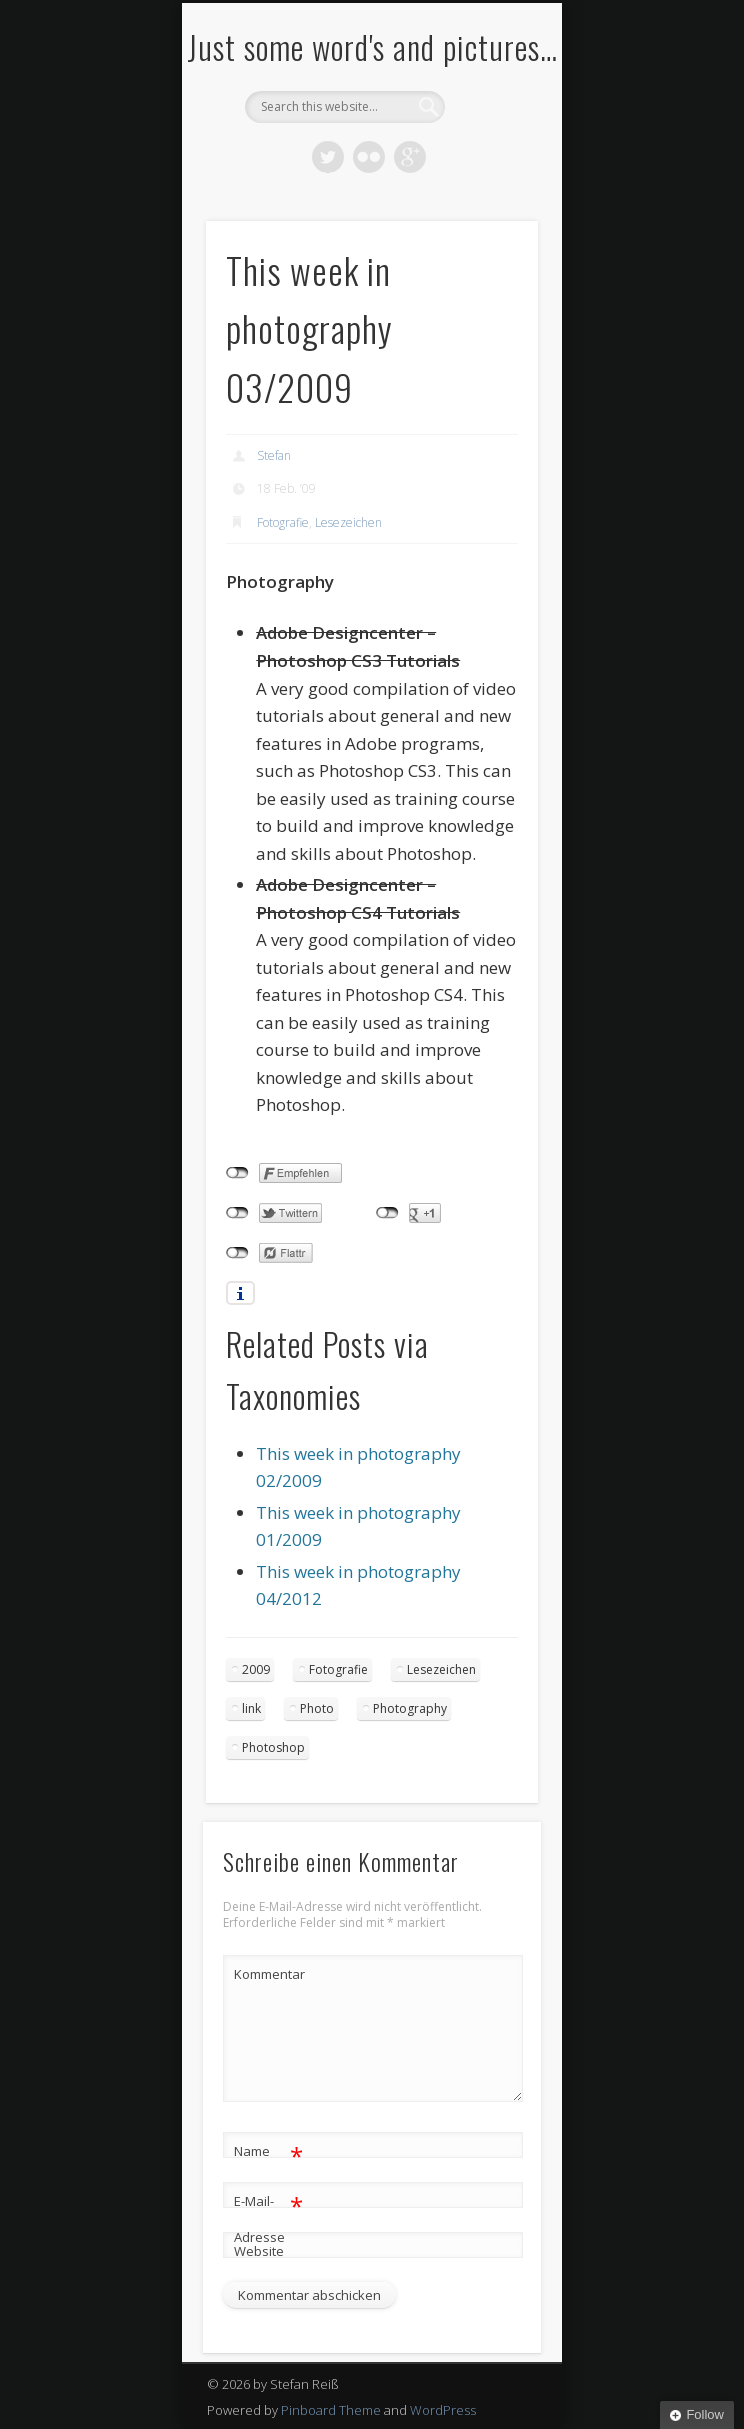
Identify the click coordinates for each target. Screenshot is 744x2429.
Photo (317, 1708)
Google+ (410, 157)
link (251, 1708)
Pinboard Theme (331, 2410)
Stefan (274, 455)
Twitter (328, 157)
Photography (410, 1708)
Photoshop (273, 1747)
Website (259, 2251)
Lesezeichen (348, 522)
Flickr (369, 157)
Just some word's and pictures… (372, 46)
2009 (256, 1669)
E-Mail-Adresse (268, 2215)
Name (268, 2151)
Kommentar (269, 1974)
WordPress (443, 2410)
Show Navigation (489, 179)
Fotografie (283, 522)
